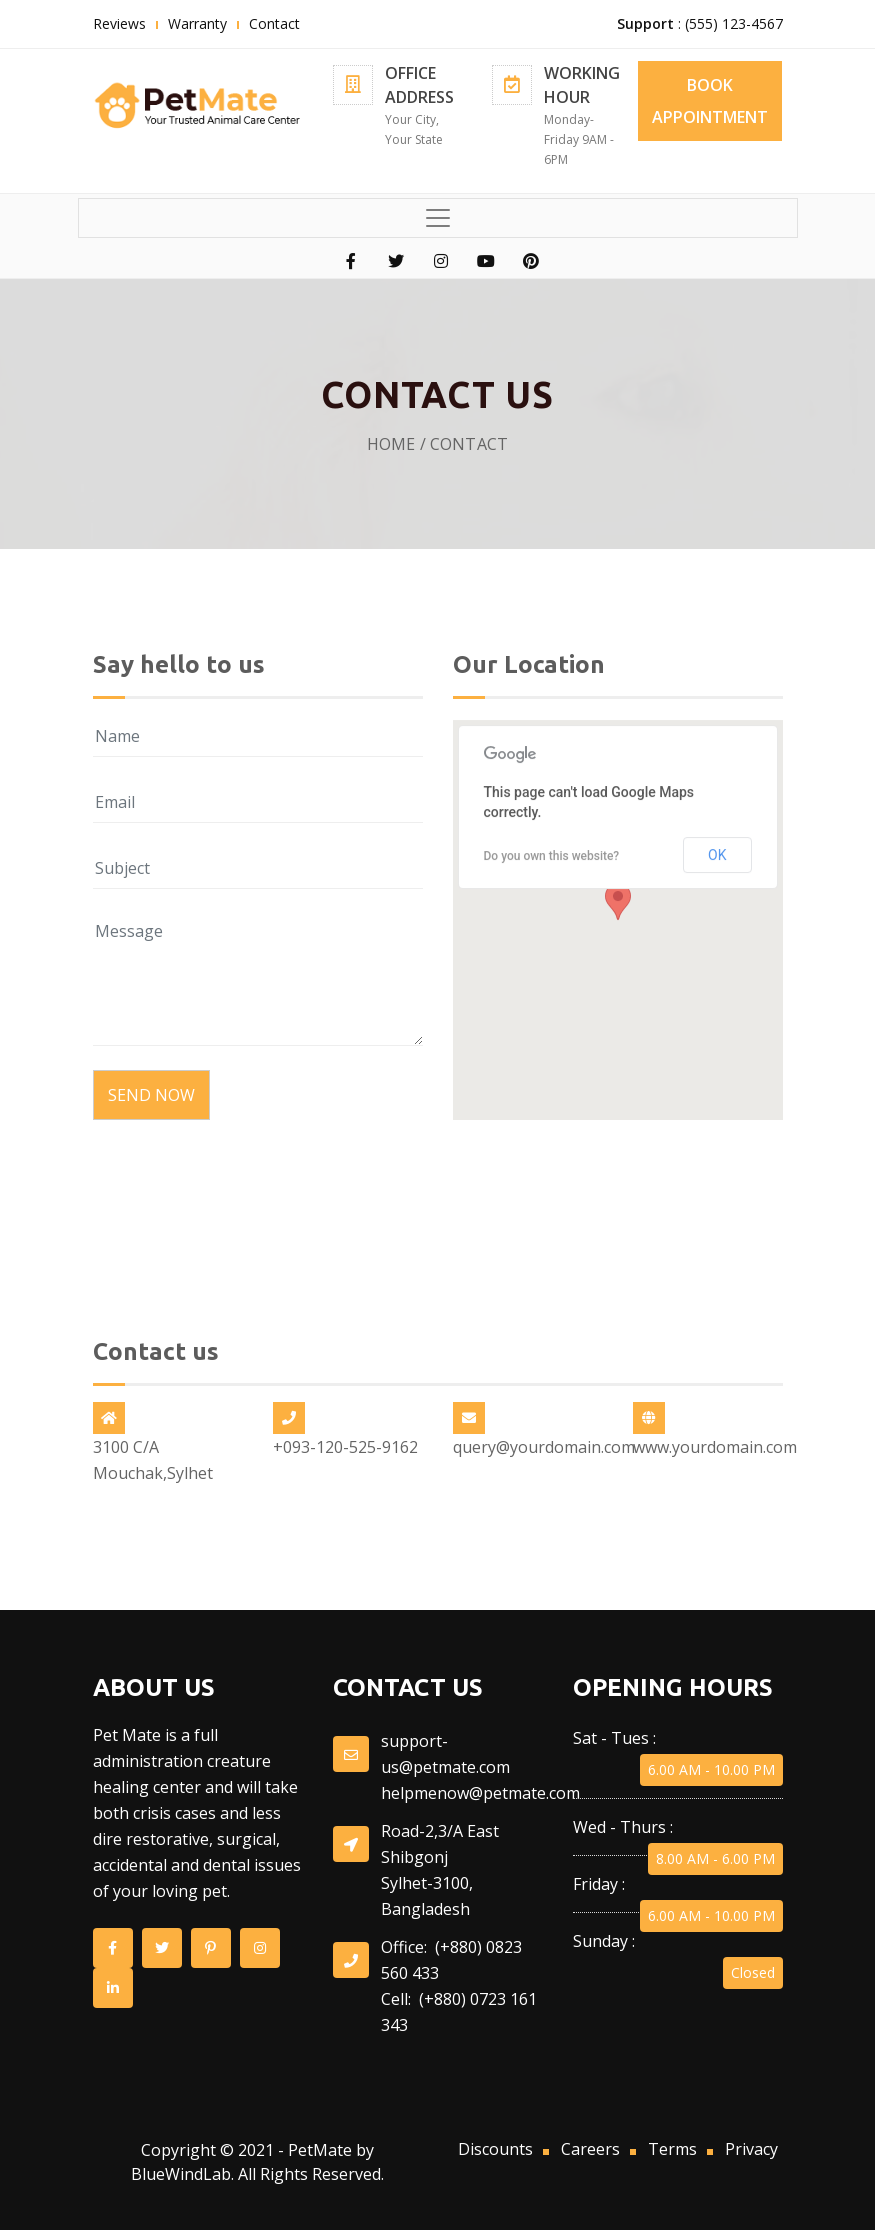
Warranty (197, 23)
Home (391, 444)
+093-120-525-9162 (345, 1447)
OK (717, 861)
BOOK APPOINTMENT (710, 101)
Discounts (495, 2149)
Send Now (151, 1095)
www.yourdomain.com (715, 1447)
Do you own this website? (552, 862)
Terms (672, 2149)
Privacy (751, 2149)
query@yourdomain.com (544, 1447)
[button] (618, 907)
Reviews (119, 23)
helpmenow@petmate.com (480, 1793)
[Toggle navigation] (438, 218)
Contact (274, 23)
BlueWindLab (181, 2174)
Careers (590, 2149)
